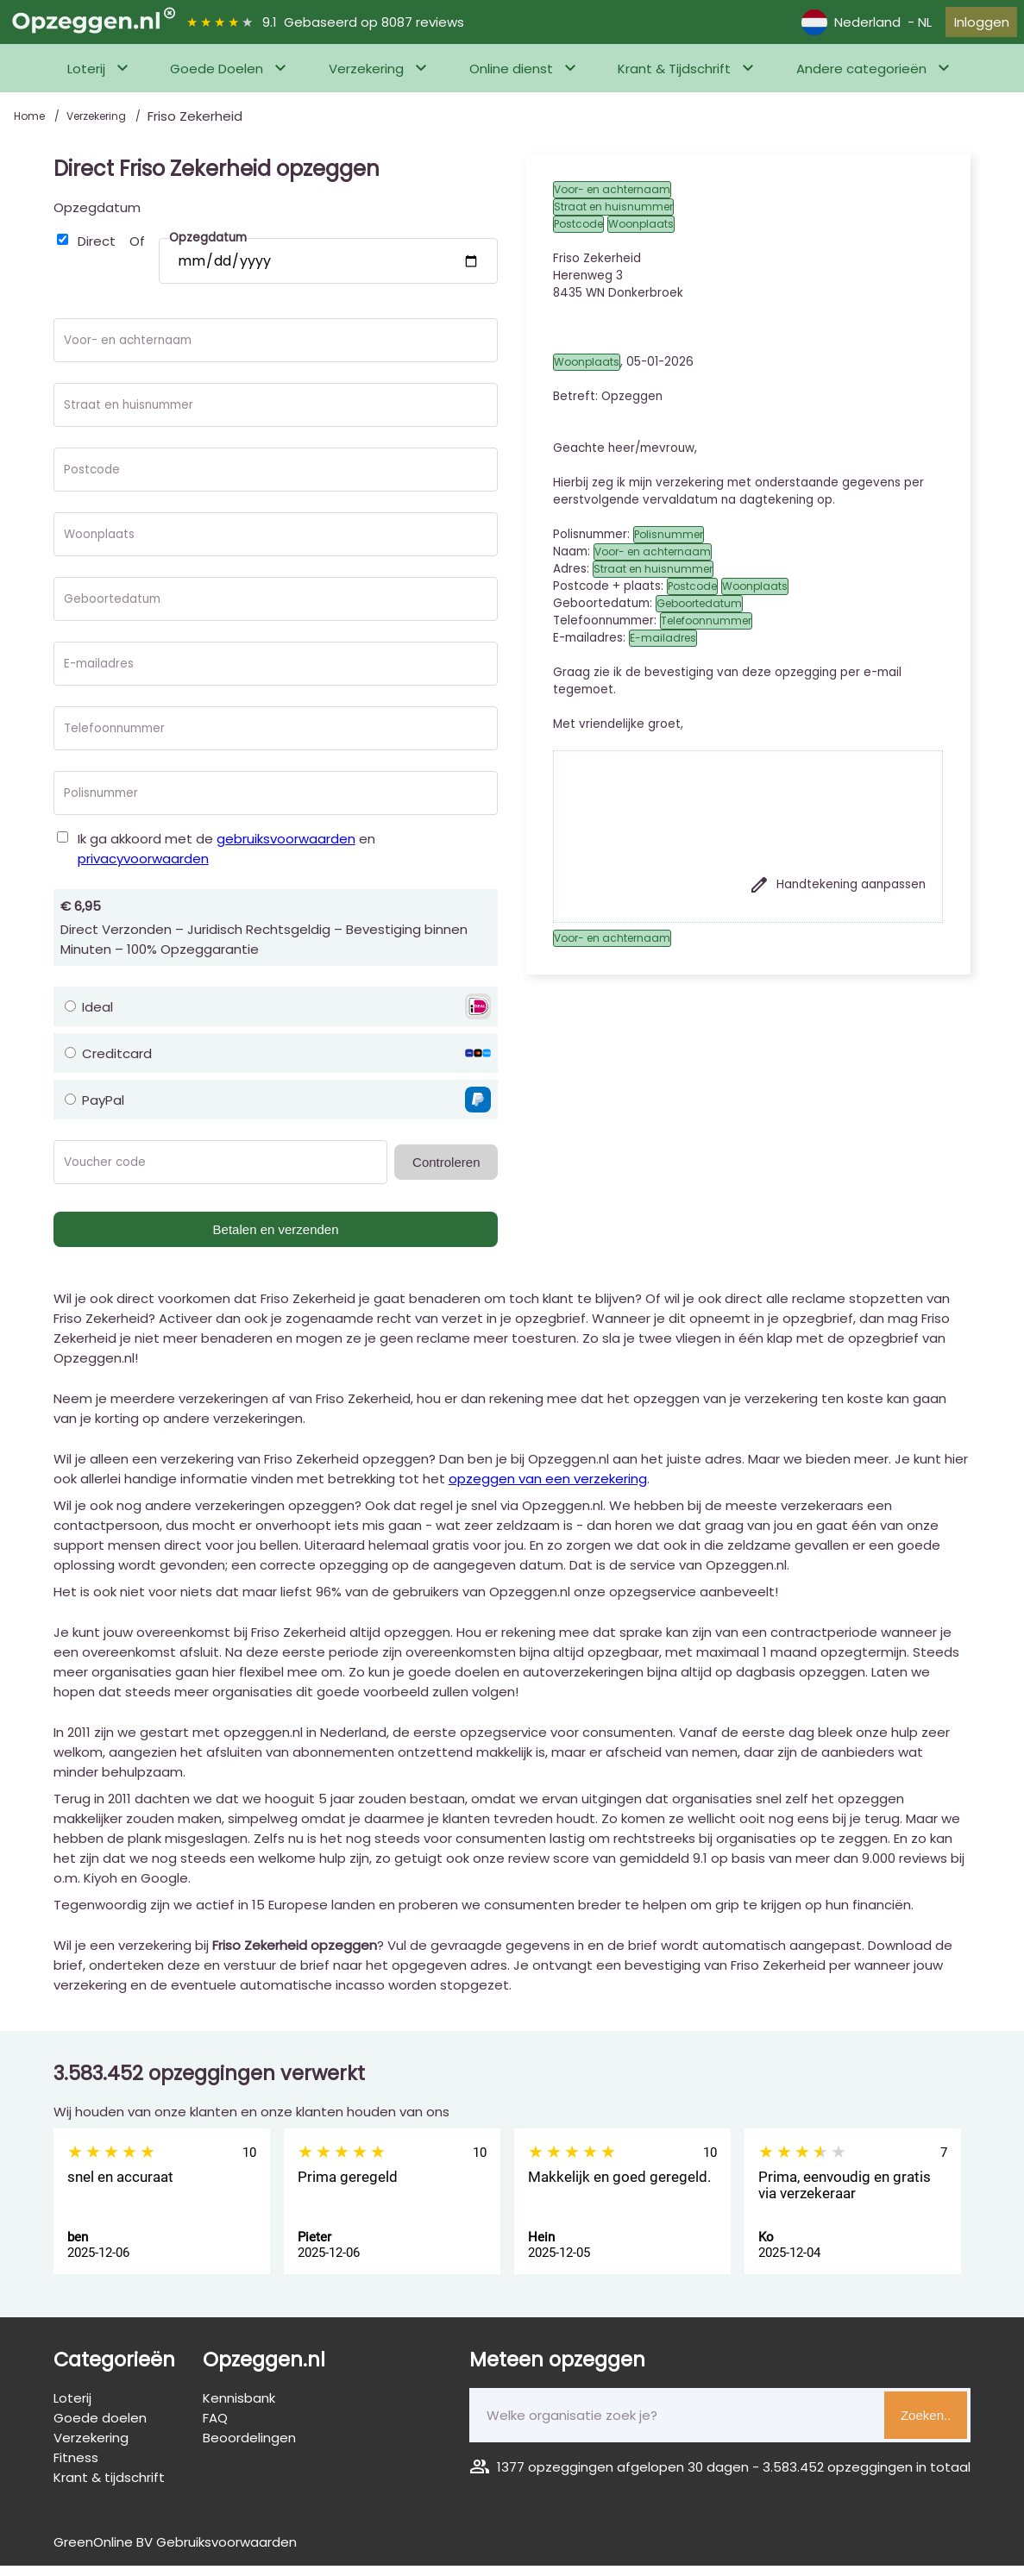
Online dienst (511, 79)
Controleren (446, 1172)
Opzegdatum (97, 218)
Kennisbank (239, 2408)
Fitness (75, 2468)
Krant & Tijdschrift (674, 79)
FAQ (215, 2428)
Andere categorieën (861, 79)
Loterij (86, 79)
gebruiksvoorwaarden (286, 849)
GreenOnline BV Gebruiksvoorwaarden (175, 2552)
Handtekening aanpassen (837, 895)
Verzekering (366, 79)
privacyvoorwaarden (143, 869)
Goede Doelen (216, 79)
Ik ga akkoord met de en (226, 859)
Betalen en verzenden (276, 1239)
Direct (97, 251)
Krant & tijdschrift (109, 2488)
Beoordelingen (249, 2448)
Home (30, 126)
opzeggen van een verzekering (548, 1489)
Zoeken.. (926, 2425)
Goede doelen (100, 2428)
